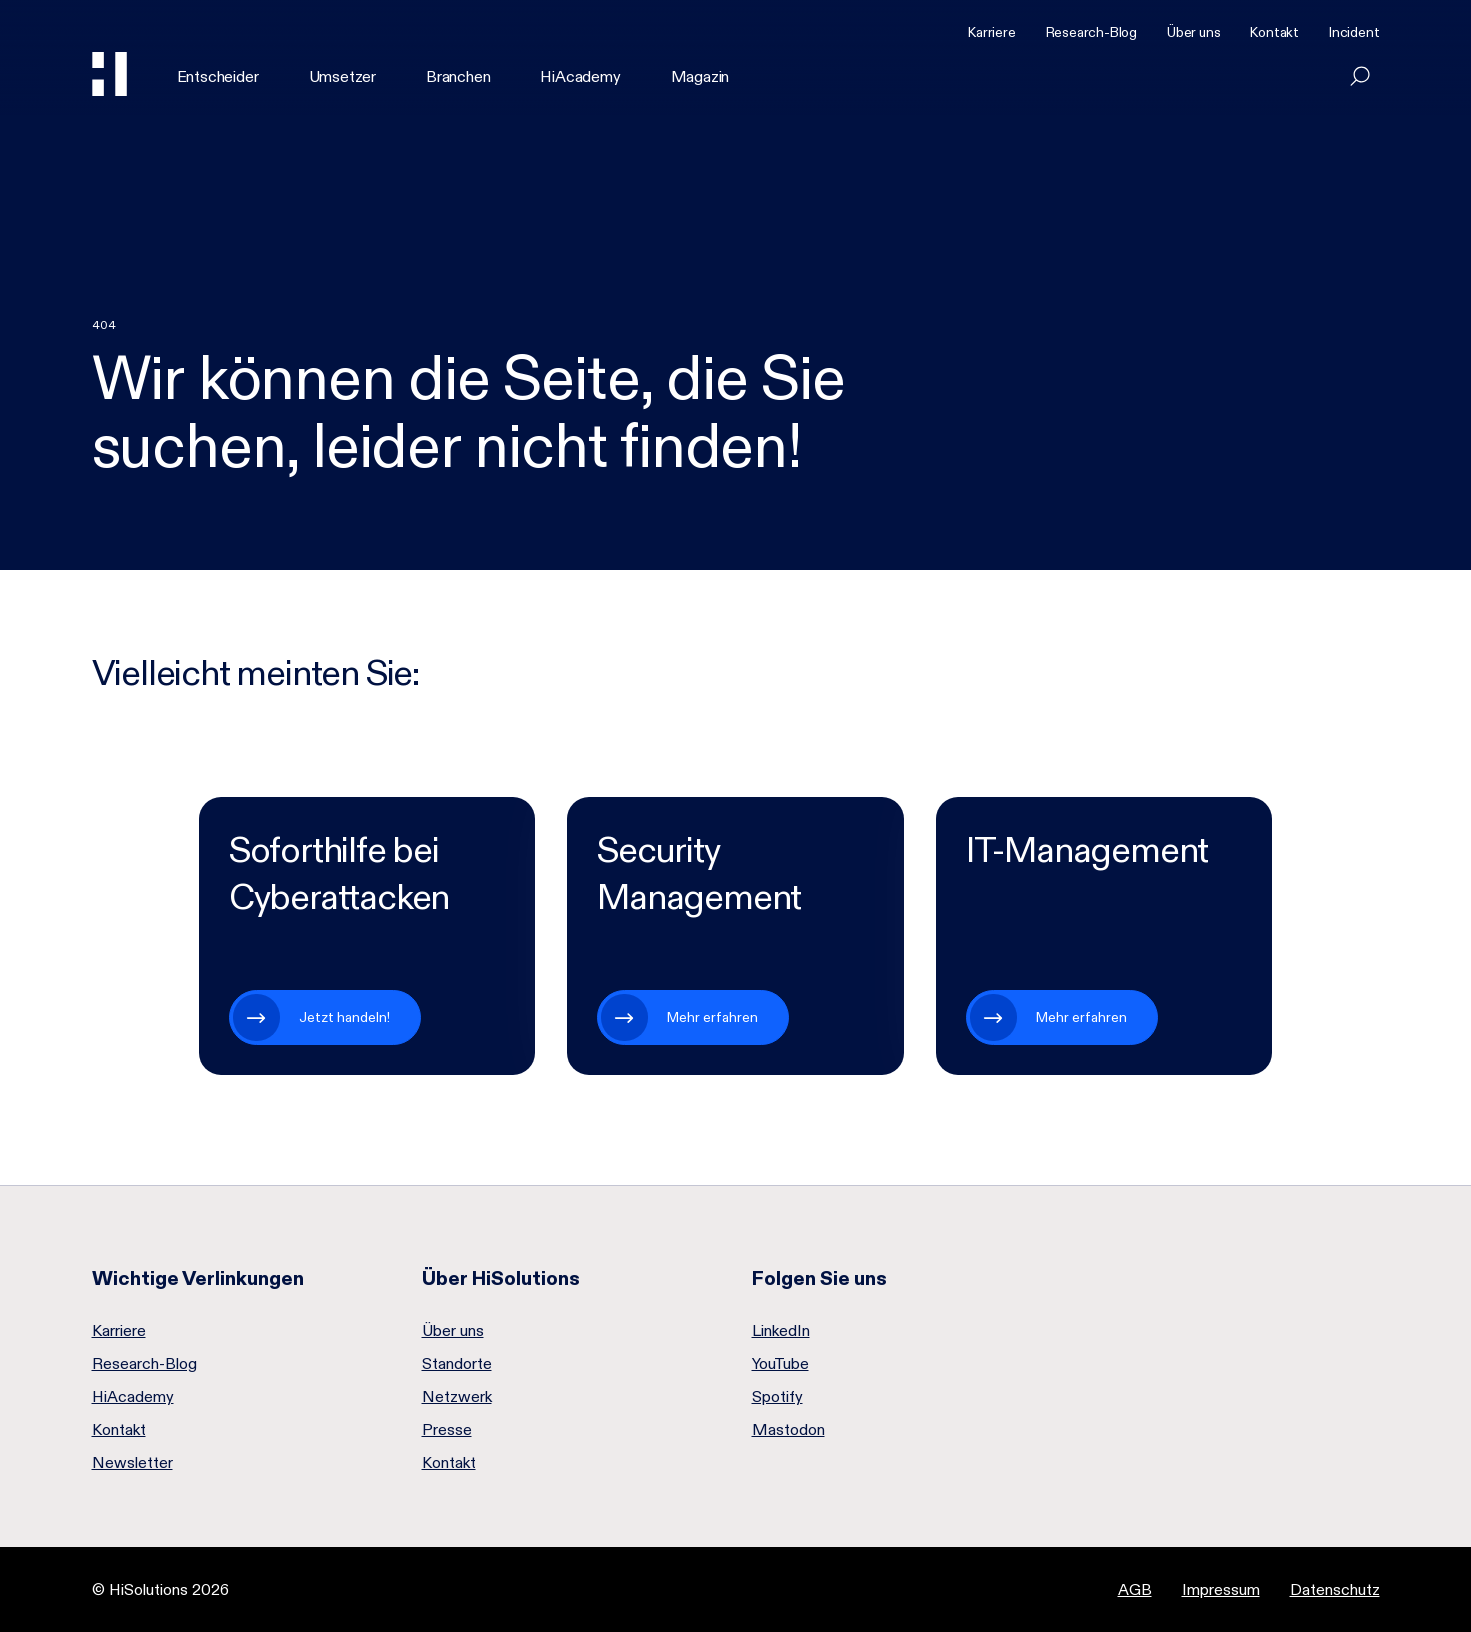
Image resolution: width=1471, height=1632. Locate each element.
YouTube (780, 1364)
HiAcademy (580, 76)
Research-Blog (1091, 32)
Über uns (1193, 32)
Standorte (457, 1364)
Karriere (991, 32)
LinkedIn (781, 1331)
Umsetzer (342, 76)
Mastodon (788, 1430)
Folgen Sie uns (819, 1278)
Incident (1354, 32)
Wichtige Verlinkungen (198, 1278)
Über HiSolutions (501, 1278)
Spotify (777, 1397)
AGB (1135, 1589)
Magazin (700, 76)
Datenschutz (1335, 1589)
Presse (447, 1430)
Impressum (1221, 1589)
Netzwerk (457, 1397)
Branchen (458, 76)
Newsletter (132, 1463)
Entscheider (218, 76)
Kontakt (1274, 32)
